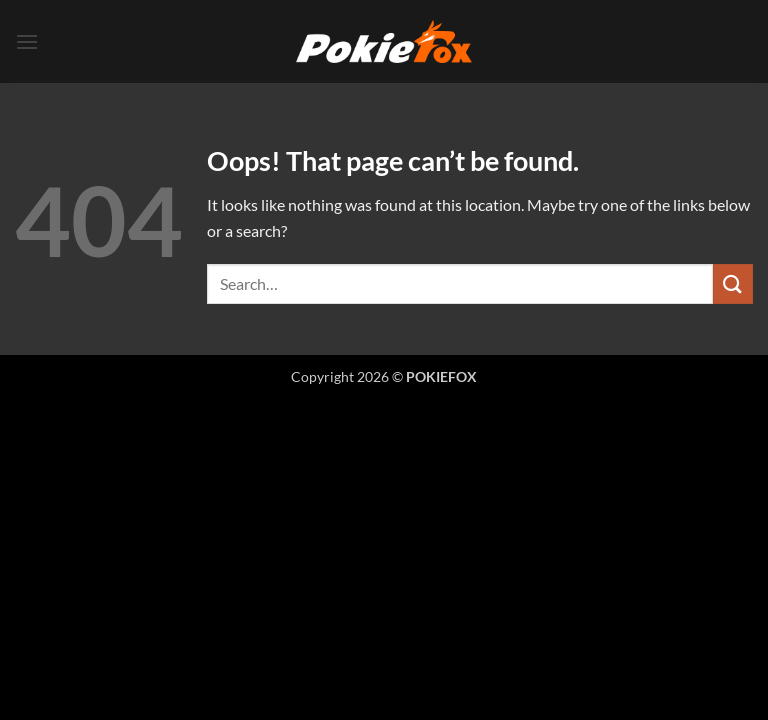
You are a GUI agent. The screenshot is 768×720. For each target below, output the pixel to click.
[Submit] (733, 283)
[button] (27, 41)
